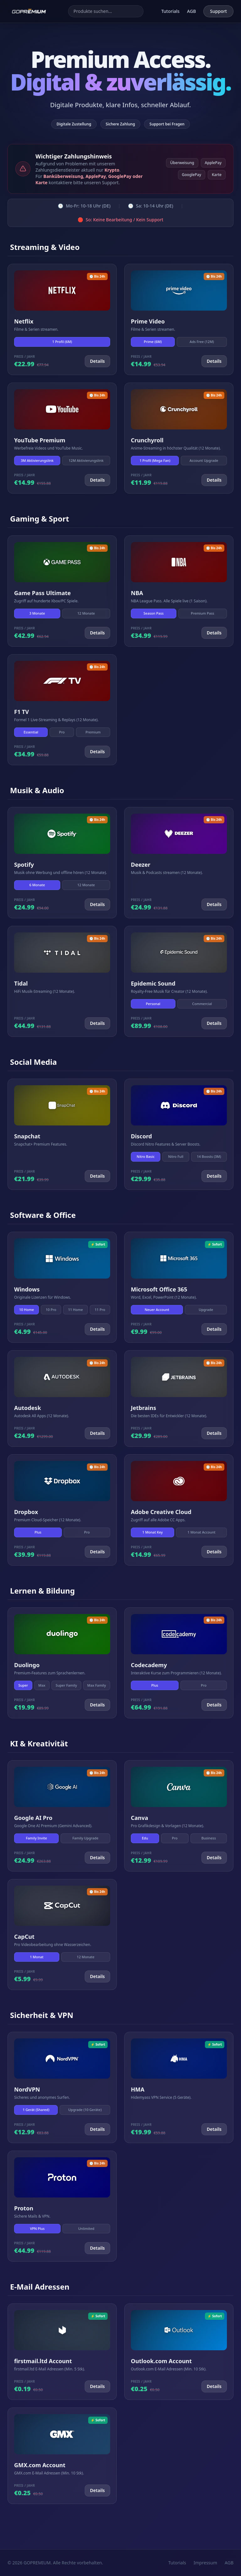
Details (97, 361)
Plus (38, 1532)
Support (218, 11)
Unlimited (86, 2228)
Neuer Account (157, 1309)
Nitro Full (175, 1156)
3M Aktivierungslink (37, 460)
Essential (31, 732)
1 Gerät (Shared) (36, 2109)
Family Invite (36, 1838)
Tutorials (170, 11)
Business (208, 1838)
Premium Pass (202, 613)
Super (23, 1685)
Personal (153, 1003)
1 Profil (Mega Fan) (155, 460)
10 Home (26, 1309)
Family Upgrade (85, 1838)
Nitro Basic (146, 1156)
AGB (191, 11)
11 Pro (100, 1309)
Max (41, 1685)
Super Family (66, 1685)
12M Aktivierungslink (86, 460)
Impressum (205, 2563)
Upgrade (206, 1309)
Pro (62, 732)
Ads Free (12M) (202, 341)
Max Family (96, 1685)
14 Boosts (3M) (209, 1156)
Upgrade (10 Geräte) (84, 2109)
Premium (93, 732)
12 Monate (86, 613)
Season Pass (153, 613)
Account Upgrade (204, 460)
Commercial (202, 1003)
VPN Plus (37, 2228)
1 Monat (36, 1956)
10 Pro (51, 1309)
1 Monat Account (202, 1532)
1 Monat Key (152, 1532)
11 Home (75, 1309)
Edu (145, 1838)
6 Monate (37, 884)
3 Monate (37, 613)
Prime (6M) (153, 341)
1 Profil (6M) (62, 341)
